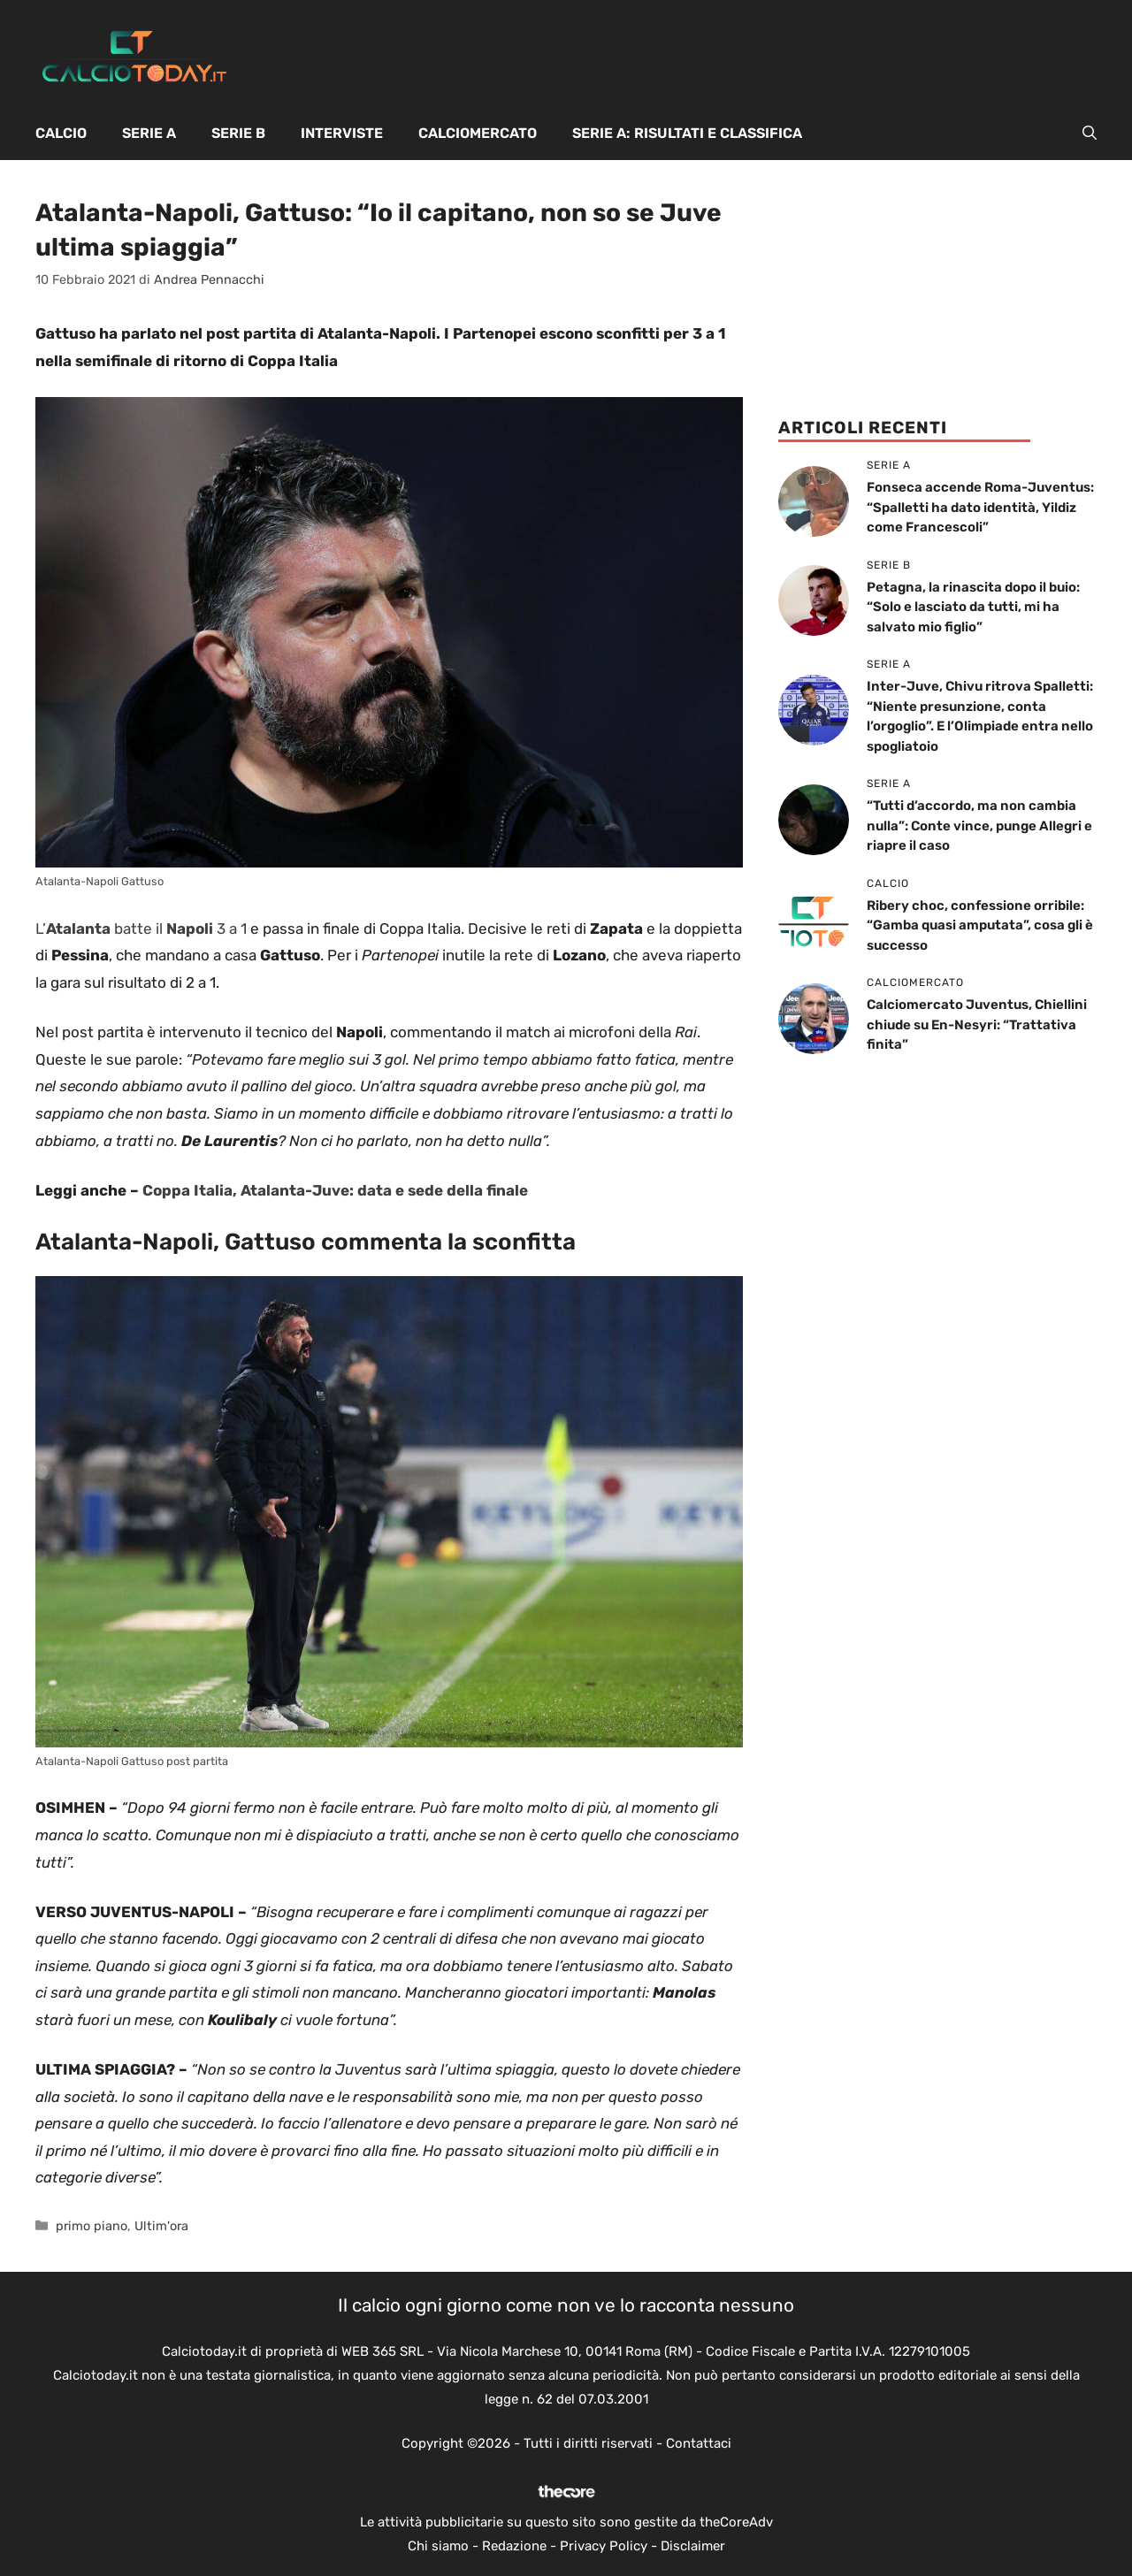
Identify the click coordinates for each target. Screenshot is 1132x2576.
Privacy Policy (603, 2546)
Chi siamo (438, 2546)
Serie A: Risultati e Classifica (687, 133)
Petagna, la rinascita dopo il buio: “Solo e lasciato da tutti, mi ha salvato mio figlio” (973, 607)
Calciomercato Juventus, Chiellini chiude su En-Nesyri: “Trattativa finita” (977, 1024)
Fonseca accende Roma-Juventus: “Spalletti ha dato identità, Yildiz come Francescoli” (980, 507)
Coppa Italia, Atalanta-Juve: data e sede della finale (335, 1190)
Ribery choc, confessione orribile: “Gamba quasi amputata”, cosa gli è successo (980, 925)
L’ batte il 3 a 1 (141, 928)
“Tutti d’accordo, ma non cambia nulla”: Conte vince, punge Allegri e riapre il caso (979, 825)
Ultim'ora (161, 2226)
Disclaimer (693, 2546)
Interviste (342, 133)
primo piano (91, 2226)
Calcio (61, 133)
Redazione (514, 2546)
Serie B (238, 133)
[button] (1089, 133)
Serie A (149, 133)
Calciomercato (477, 133)
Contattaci (698, 2443)
